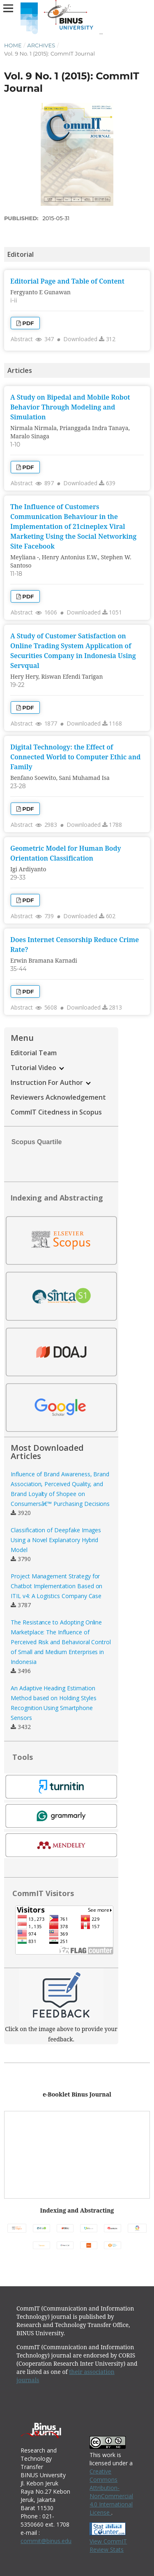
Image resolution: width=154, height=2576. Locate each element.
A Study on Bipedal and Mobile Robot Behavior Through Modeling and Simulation (70, 407)
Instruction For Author (51, 1082)
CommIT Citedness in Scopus (56, 1112)
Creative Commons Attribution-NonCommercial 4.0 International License (111, 2491)
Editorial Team (34, 1053)
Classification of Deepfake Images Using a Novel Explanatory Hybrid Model (56, 1540)
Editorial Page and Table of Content (67, 281)
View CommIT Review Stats (108, 2545)
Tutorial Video (37, 1067)
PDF (28, 323)
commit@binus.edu (46, 2541)
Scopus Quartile (33, 1141)
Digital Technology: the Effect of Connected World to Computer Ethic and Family (75, 756)
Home (13, 45)
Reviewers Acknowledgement (58, 1097)
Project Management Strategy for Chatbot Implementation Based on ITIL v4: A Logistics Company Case (56, 1586)
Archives (41, 45)
